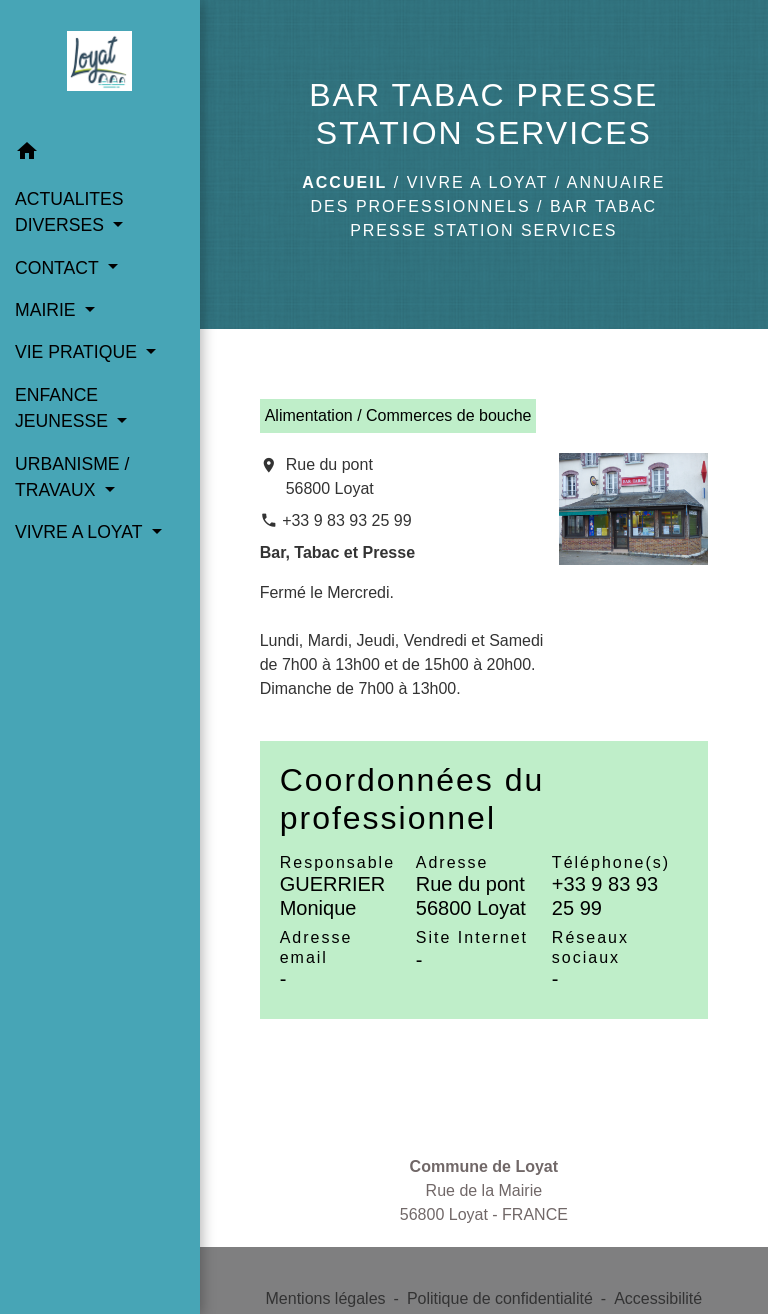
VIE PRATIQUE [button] (78, 352)
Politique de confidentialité (500, 1298)
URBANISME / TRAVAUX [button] (72, 477)
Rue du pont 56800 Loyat (330, 476)
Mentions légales (326, 1298)
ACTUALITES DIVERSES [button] (69, 212)
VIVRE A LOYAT (478, 182)
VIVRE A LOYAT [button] (81, 532)
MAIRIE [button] (48, 310)
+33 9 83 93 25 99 (346, 520)
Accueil (344, 182)
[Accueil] (99, 65)
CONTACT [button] (59, 268)
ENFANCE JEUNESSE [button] (64, 408)
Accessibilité (658, 1298)
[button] (100, 154)
